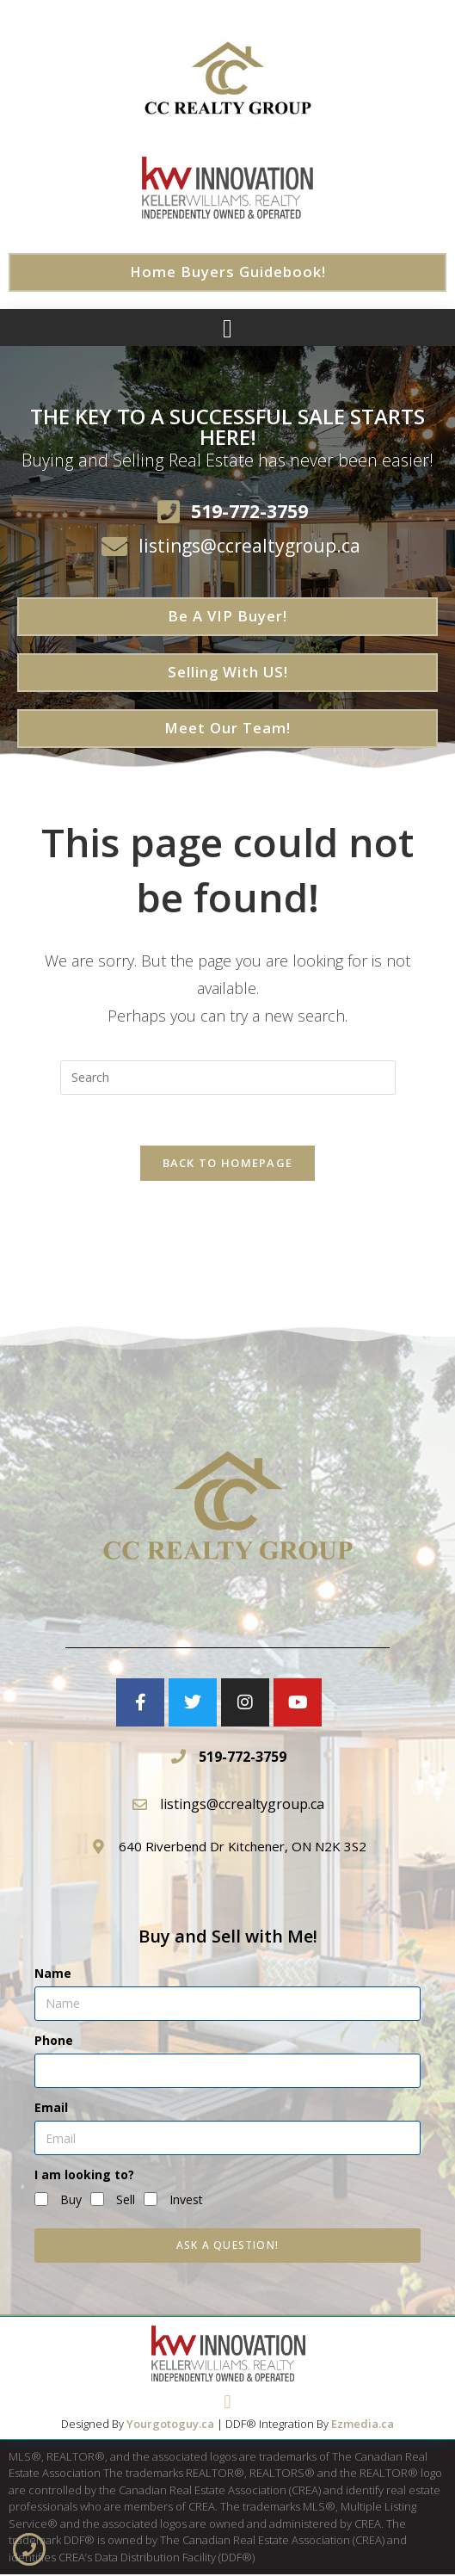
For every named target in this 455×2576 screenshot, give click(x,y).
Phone (53, 2041)
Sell (125, 2200)
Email (51, 2109)
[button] (228, 328)
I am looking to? (84, 2176)
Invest (186, 2200)
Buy (71, 2200)
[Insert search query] (228, 1077)
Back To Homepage (228, 1164)
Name (52, 1974)
